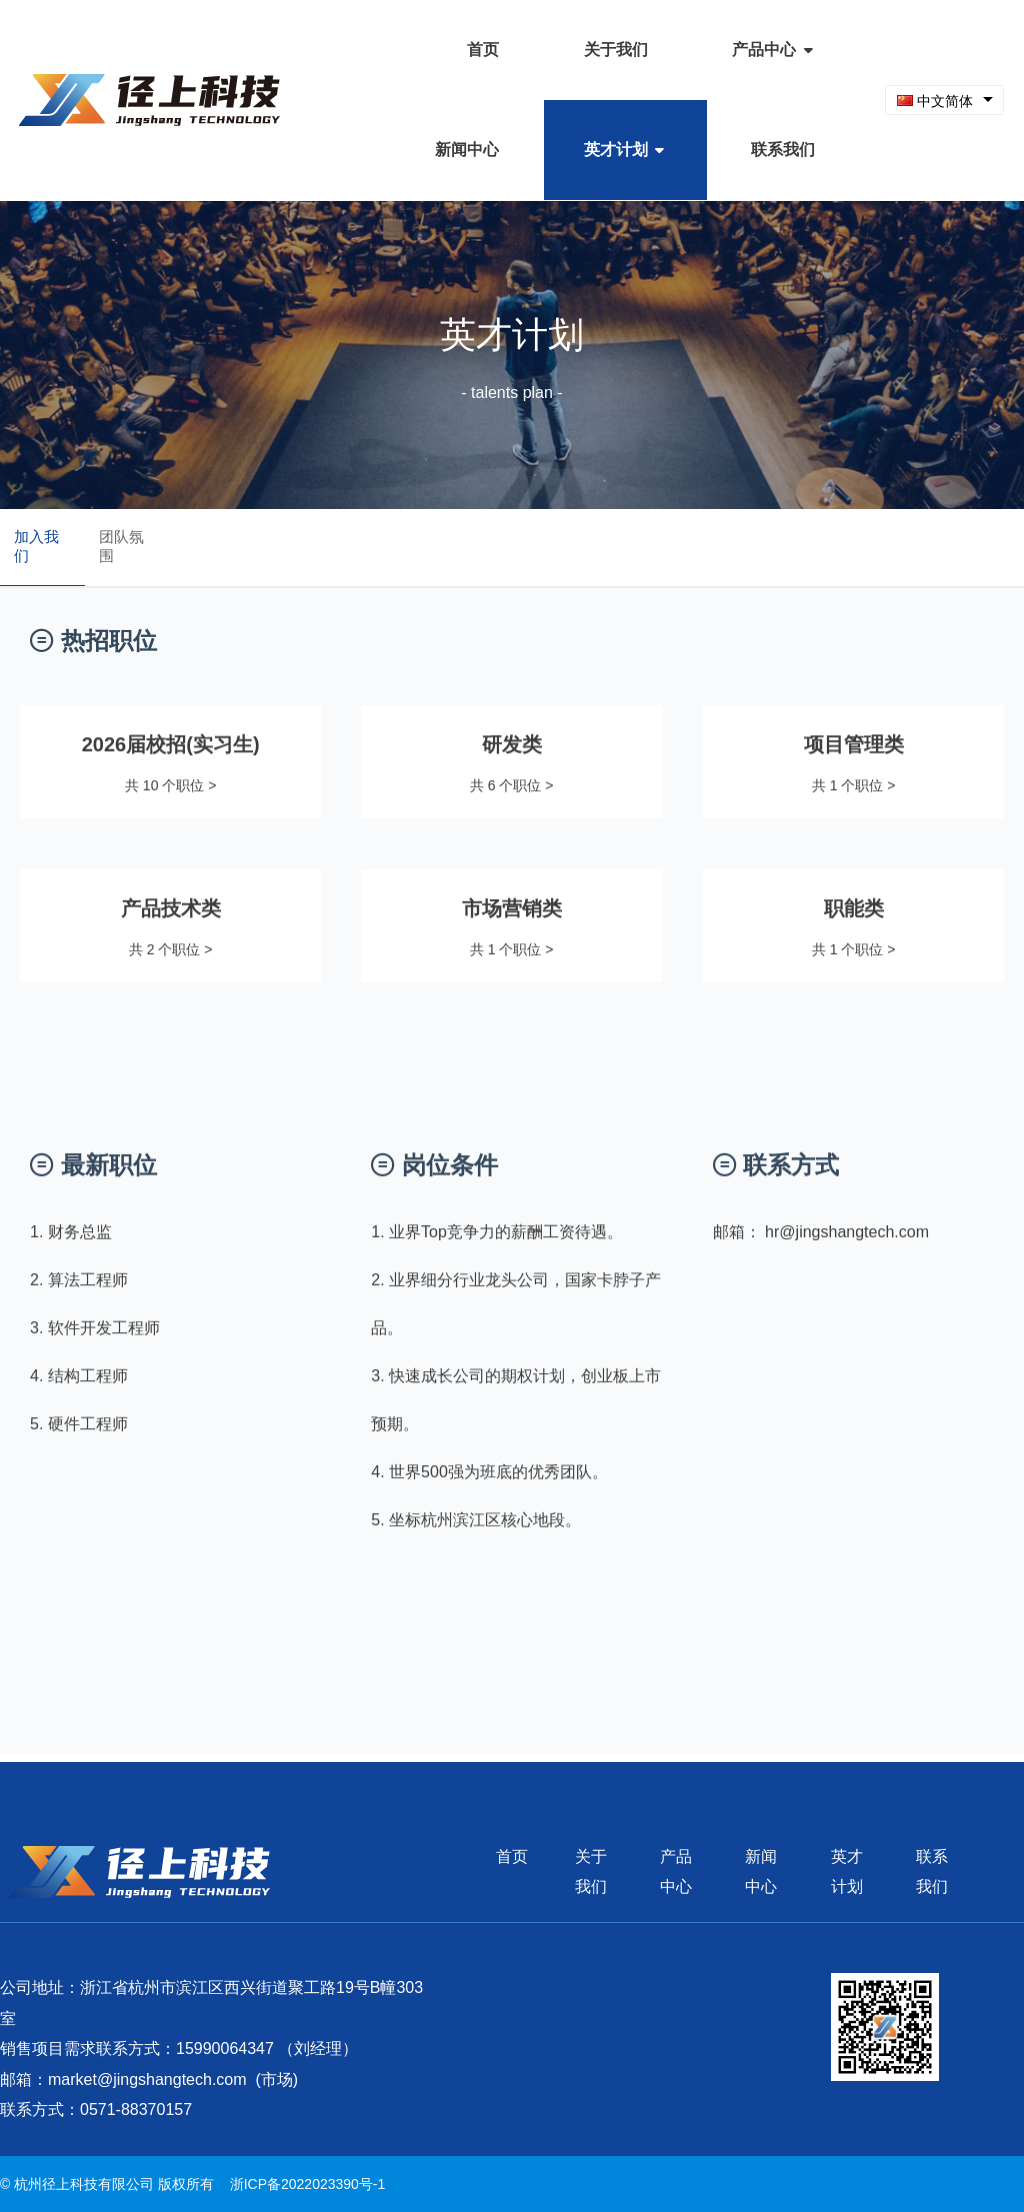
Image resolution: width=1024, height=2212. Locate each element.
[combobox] (944, 100)
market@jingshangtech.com (147, 2079)
